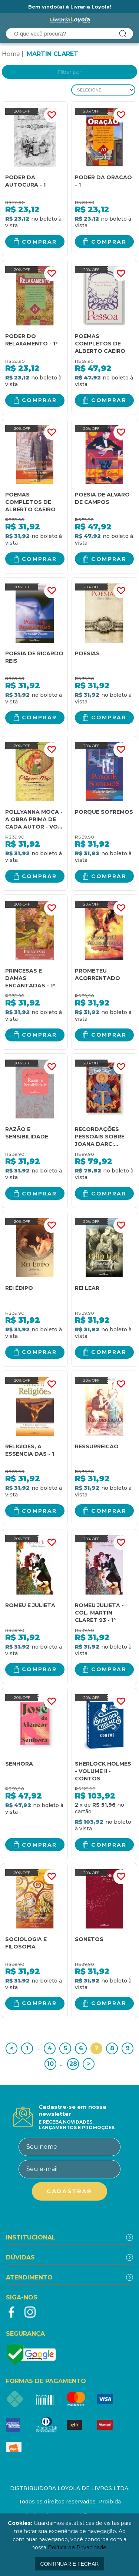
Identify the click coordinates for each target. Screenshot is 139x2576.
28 (73, 2063)
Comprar (39, 241)
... (38, 2048)
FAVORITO (51, 115)
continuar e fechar (69, 2564)
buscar (123, 33)
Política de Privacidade (77, 2547)
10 (50, 2063)
